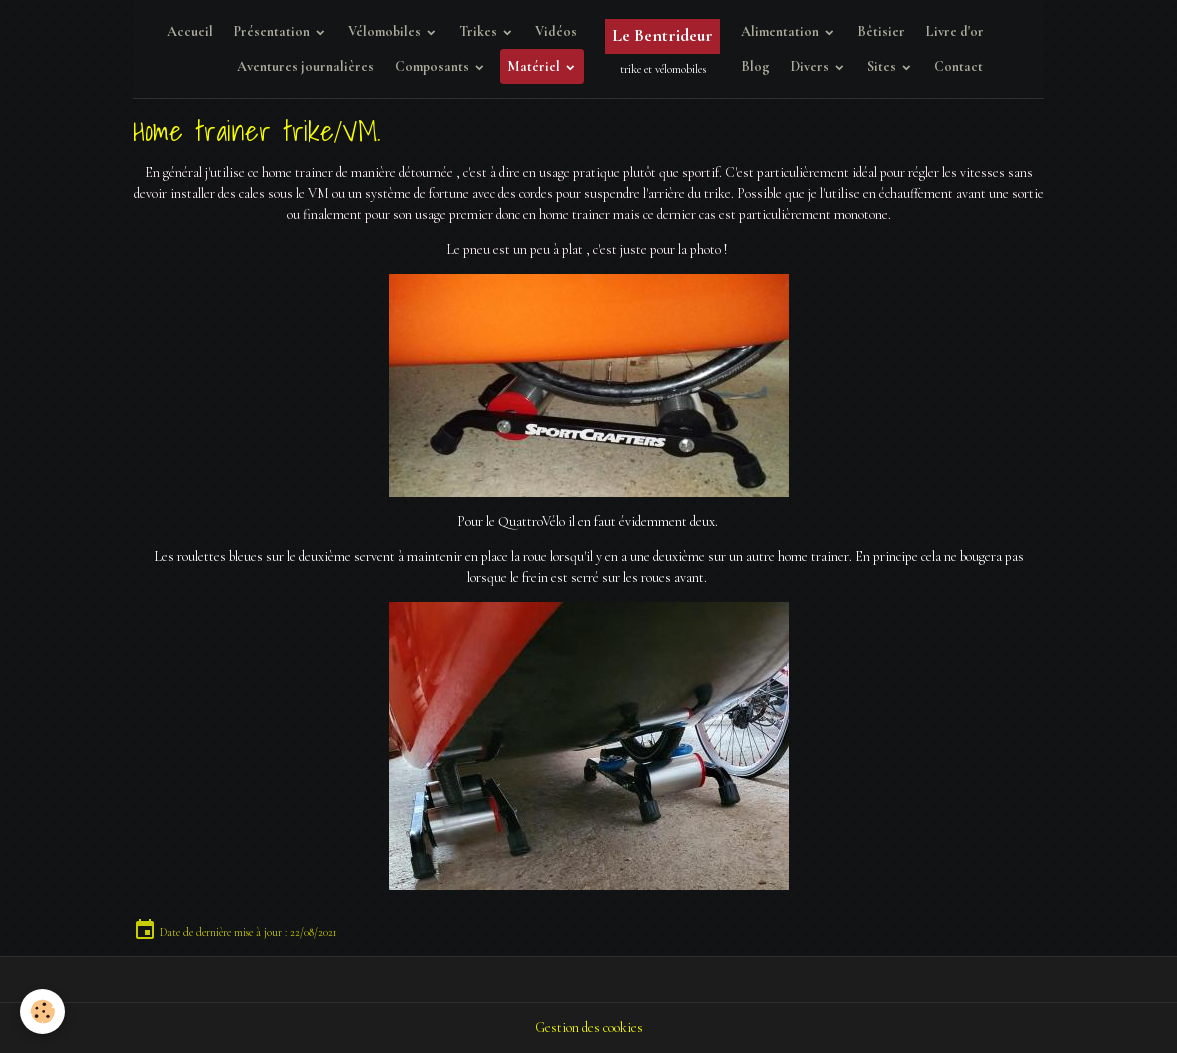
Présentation (273, 31)
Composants (433, 66)
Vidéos (556, 31)
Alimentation (781, 31)
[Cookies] (42, 1011)
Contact (958, 66)
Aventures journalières (305, 66)
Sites (883, 66)
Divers (811, 66)
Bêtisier (881, 31)
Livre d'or (955, 31)
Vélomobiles (386, 31)
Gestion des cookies (589, 1027)
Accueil (190, 31)
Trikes (479, 31)
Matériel (535, 66)
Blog (755, 66)
